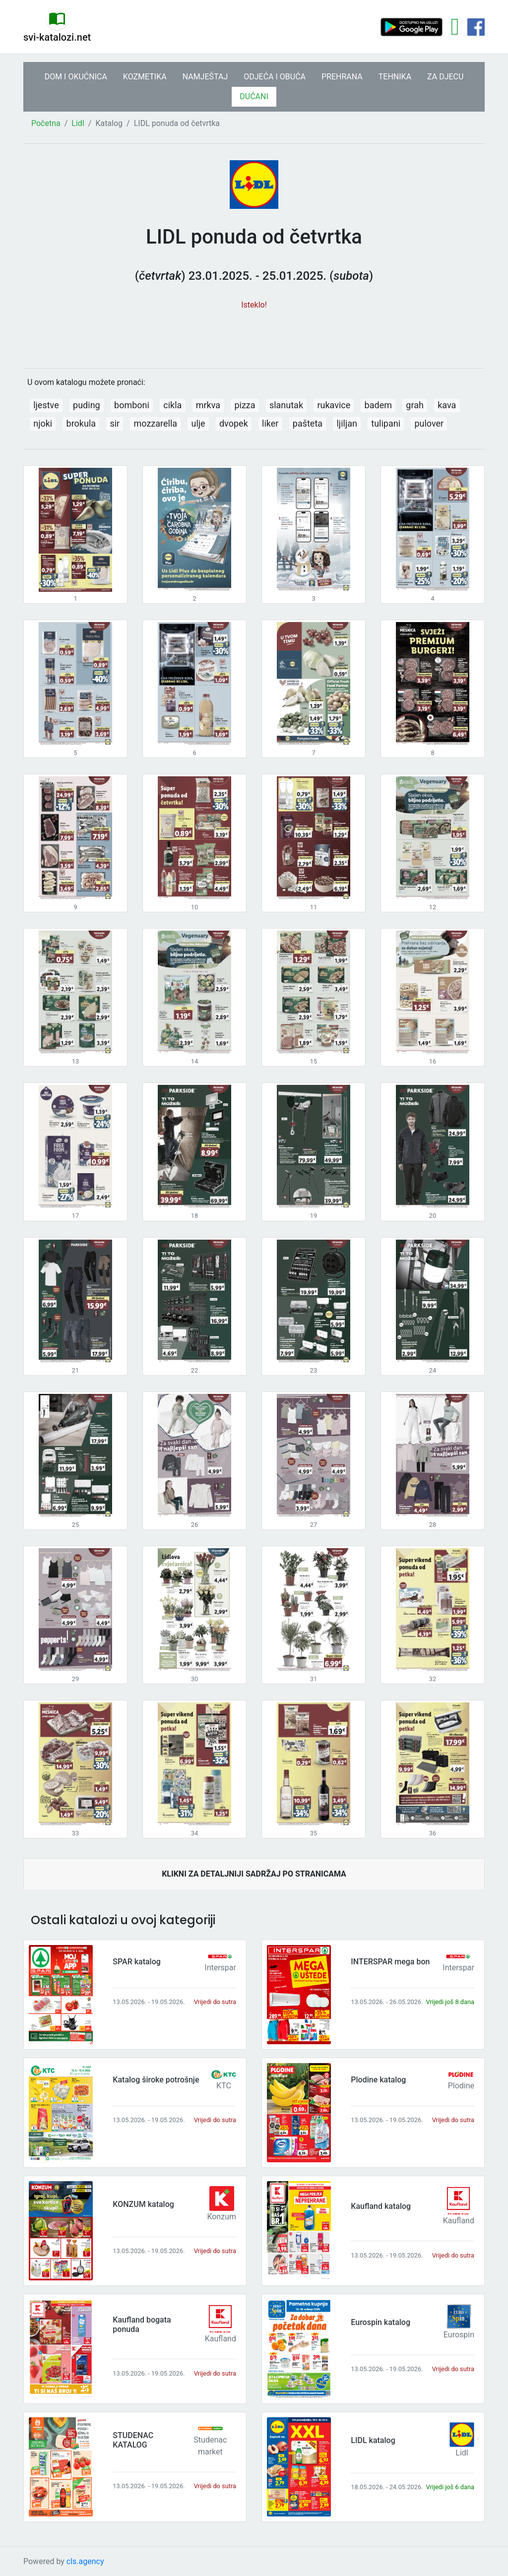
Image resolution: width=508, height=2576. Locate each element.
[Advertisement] (254, 334)
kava (447, 405)
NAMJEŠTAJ (205, 76)
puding (86, 405)
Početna (46, 123)
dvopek (233, 423)
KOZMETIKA (145, 76)
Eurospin (459, 2334)
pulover (429, 423)
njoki (42, 423)
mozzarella (156, 423)
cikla (172, 405)
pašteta (307, 423)
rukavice (333, 405)
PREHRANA (342, 76)
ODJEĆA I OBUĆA (275, 76)
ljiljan (346, 423)
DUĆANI (254, 96)
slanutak (286, 405)
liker (270, 423)
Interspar (220, 1967)
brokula (81, 423)
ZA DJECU (445, 76)
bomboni (131, 405)
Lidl (77, 123)
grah (415, 405)
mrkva (208, 405)
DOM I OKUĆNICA (76, 76)
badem (378, 405)
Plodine (461, 2085)
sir (115, 423)
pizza (244, 405)
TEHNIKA (395, 76)
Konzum (221, 2216)
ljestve (46, 405)
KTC (223, 2085)
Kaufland (458, 2220)
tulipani (385, 423)
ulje (198, 423)
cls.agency (85, 2561)
